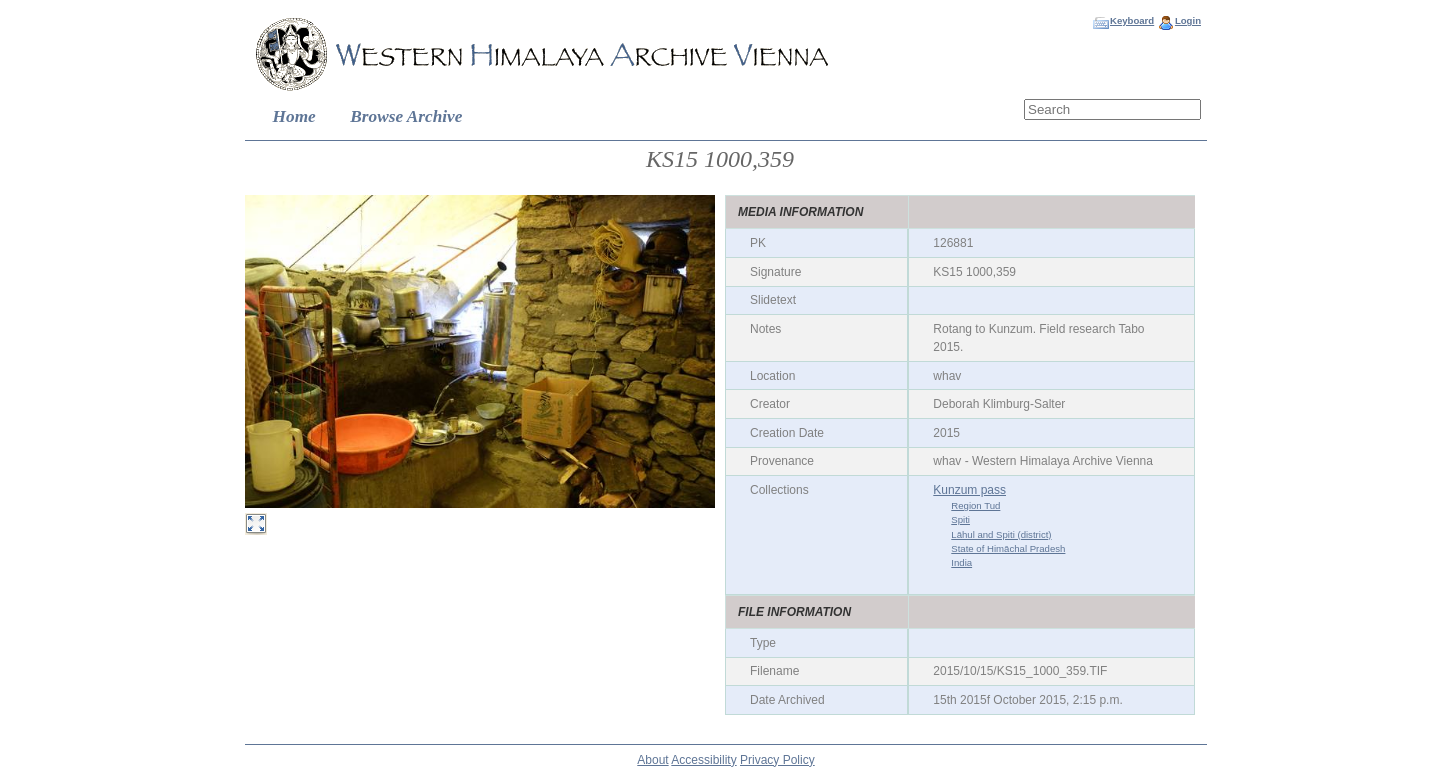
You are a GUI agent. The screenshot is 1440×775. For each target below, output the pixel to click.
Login (1188, 20)
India (961, 562)
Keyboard (1132, 20)
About (652, 760)
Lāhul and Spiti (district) (1001, 534)
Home (294, 116)
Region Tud (975, 505)
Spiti (960, 519)
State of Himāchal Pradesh (1008, 548)
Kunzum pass (969, 490)
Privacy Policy (777, 760)
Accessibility (703, 760)
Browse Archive (406, 116)
